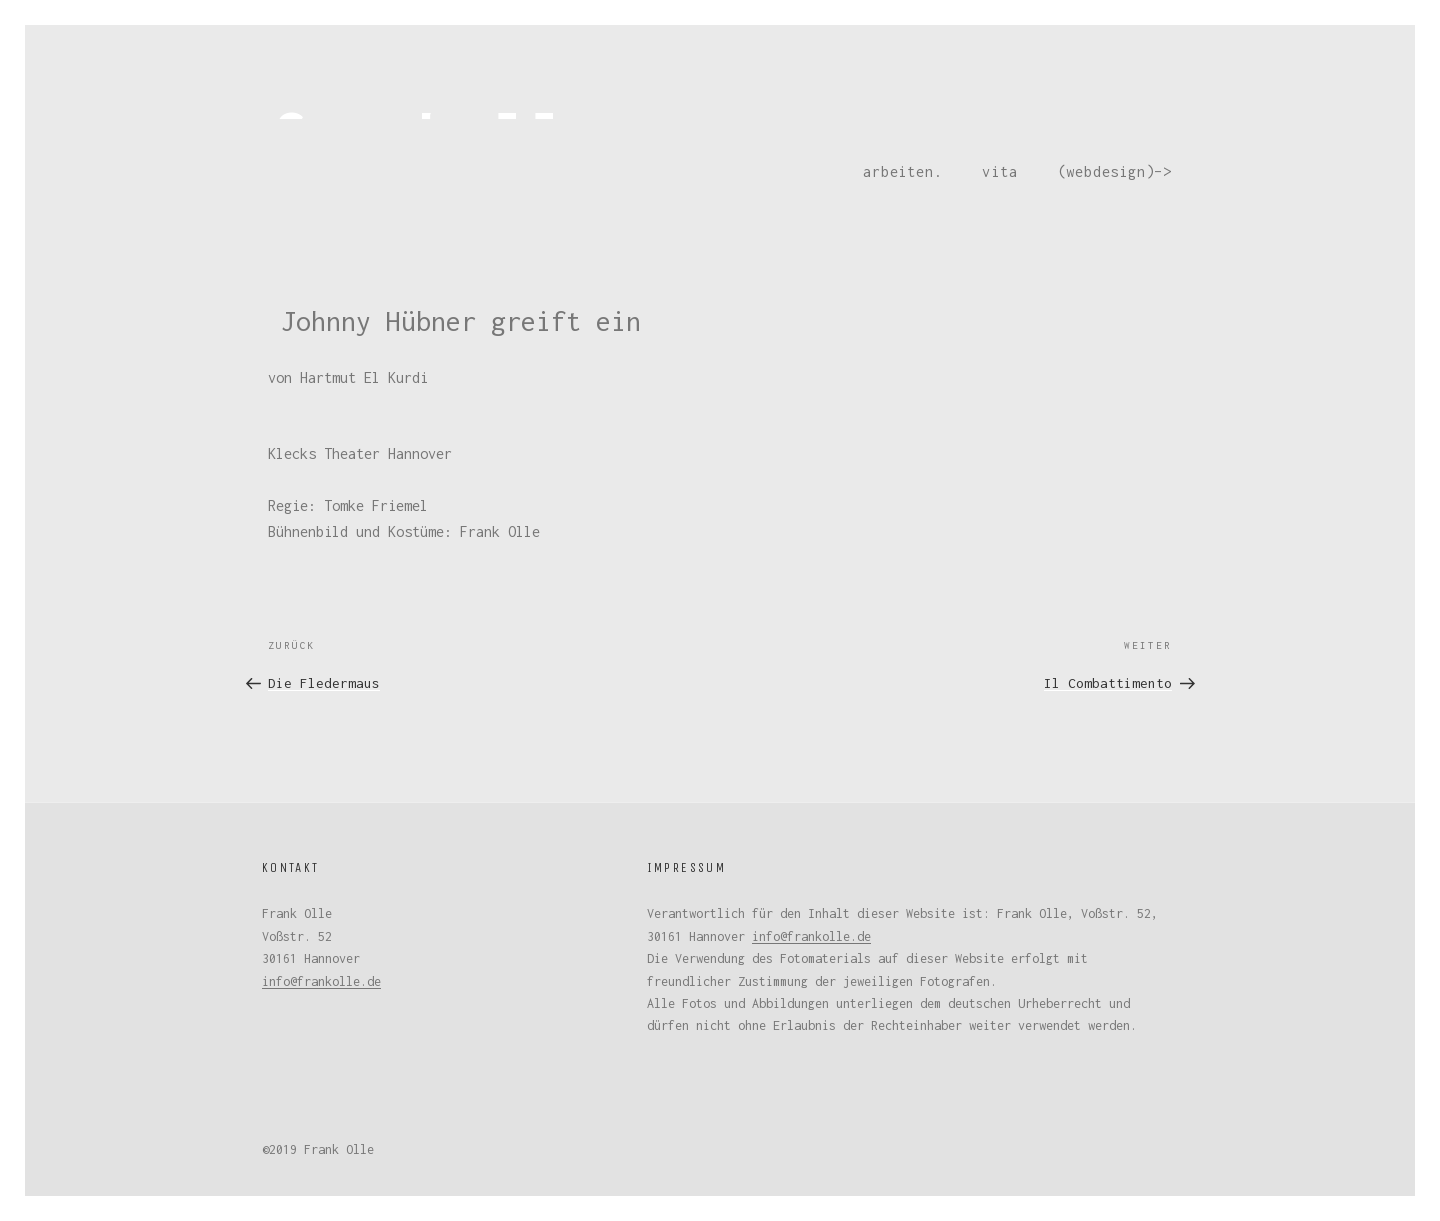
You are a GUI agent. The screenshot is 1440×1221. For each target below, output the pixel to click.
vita (999, 171)
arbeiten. (902, 171)
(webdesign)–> (1115, 171)
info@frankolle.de (321, 981)
